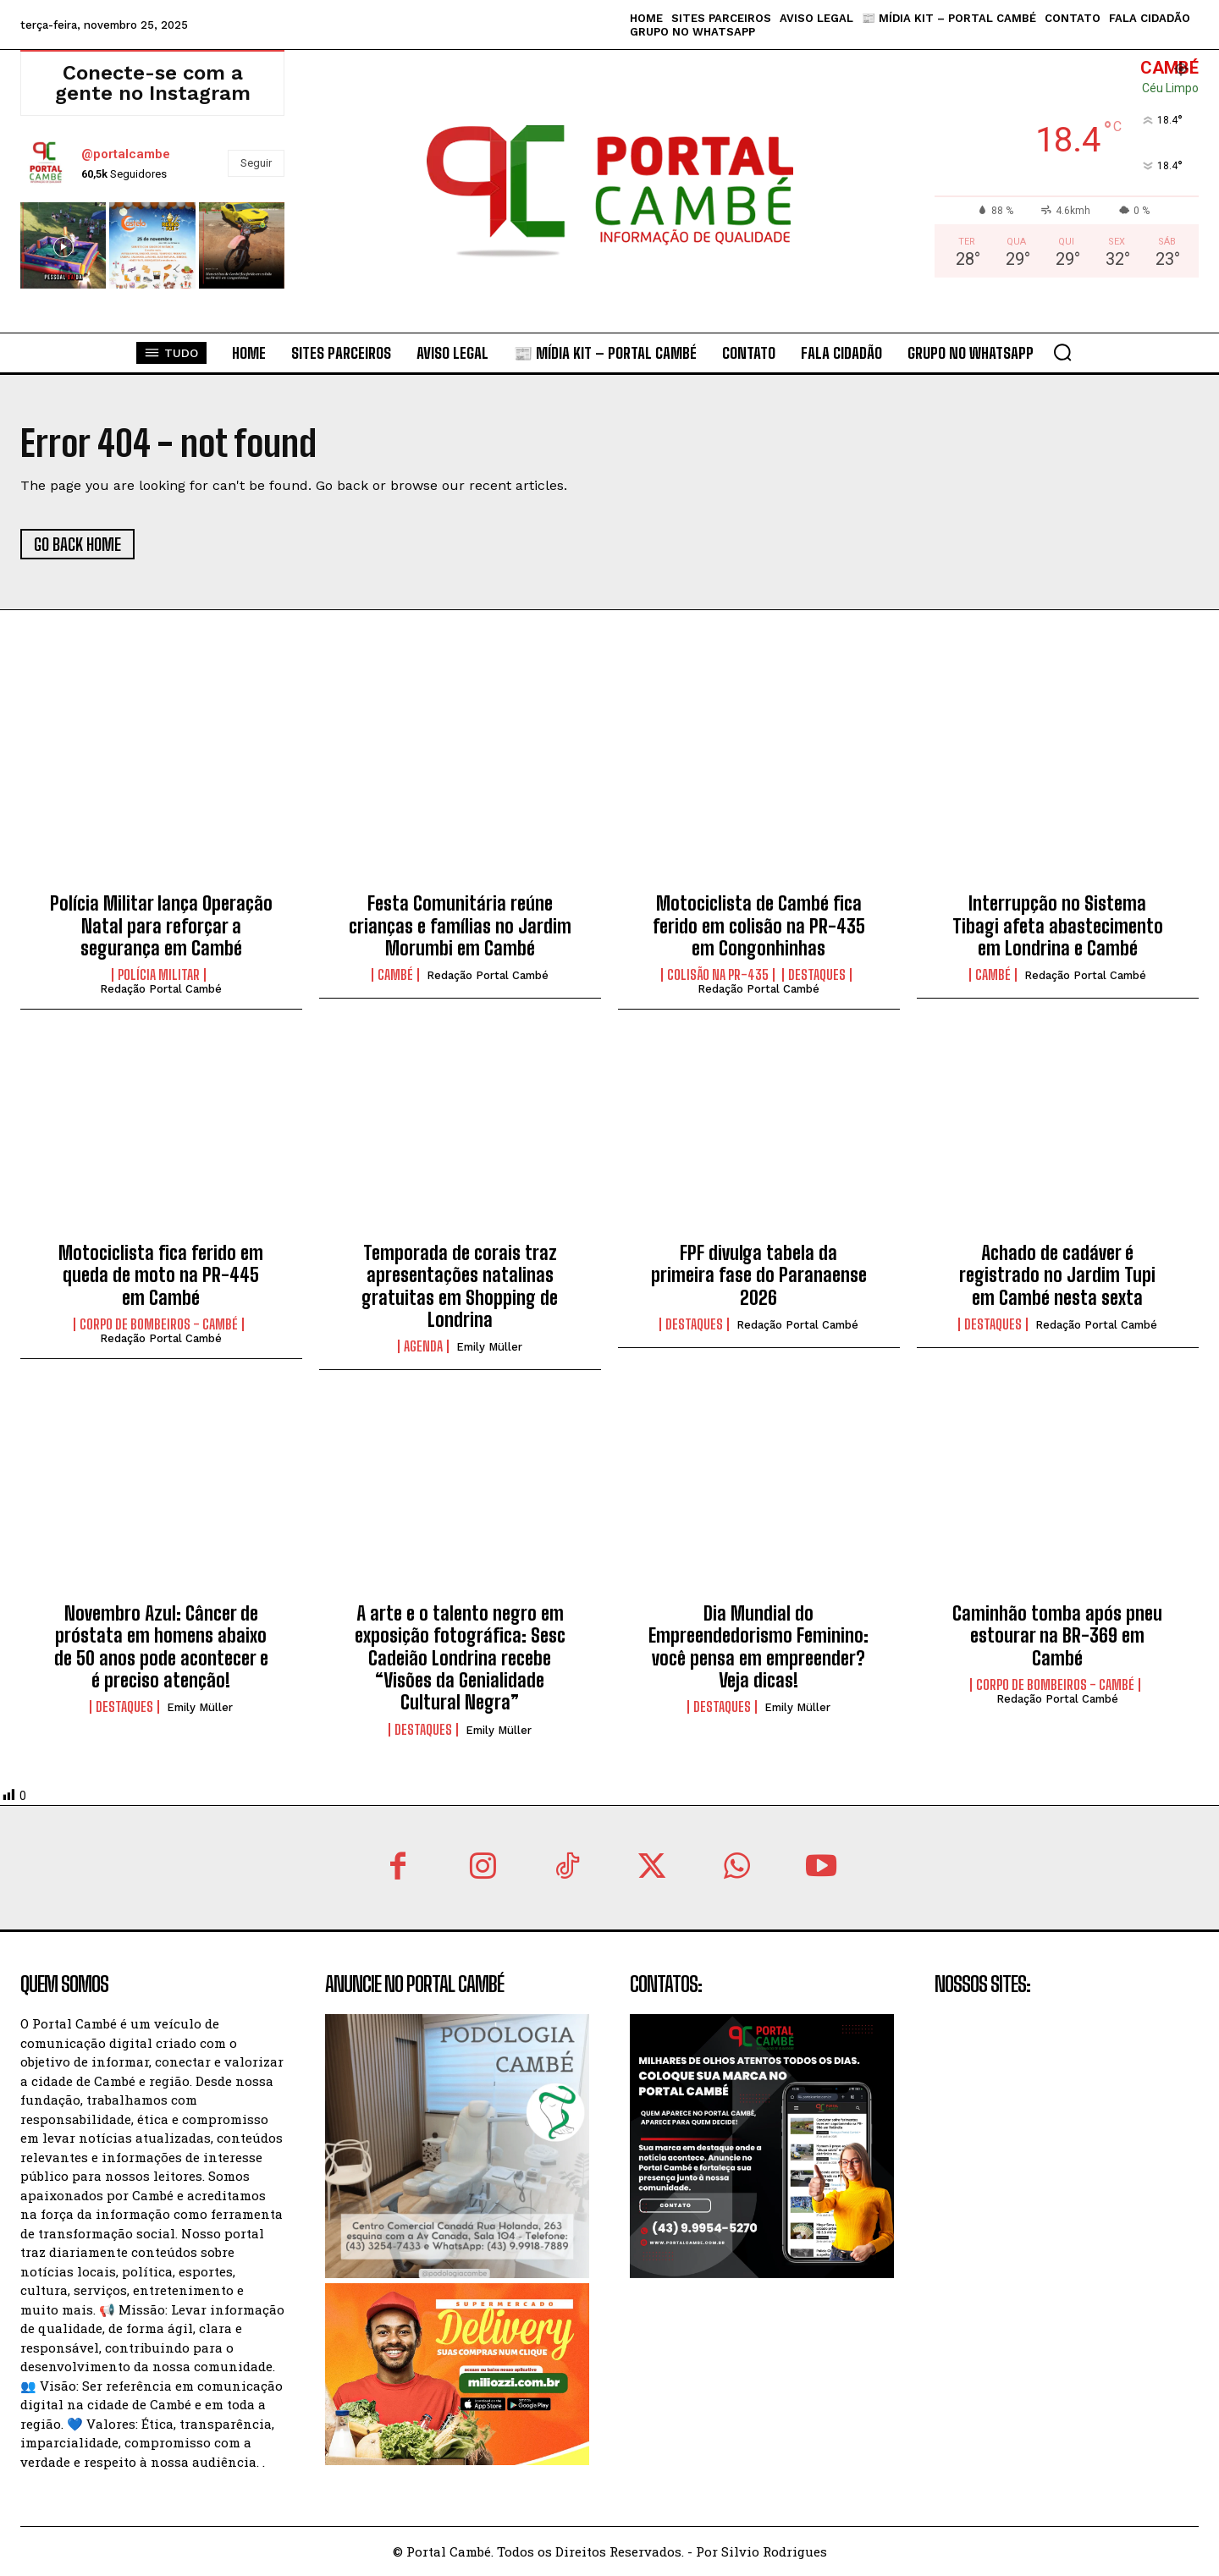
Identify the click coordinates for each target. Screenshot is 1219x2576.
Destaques (817, 975)
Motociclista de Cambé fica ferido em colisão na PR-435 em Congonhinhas (759, 926)
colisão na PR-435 (718, 975)
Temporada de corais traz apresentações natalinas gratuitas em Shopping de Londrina (459, 1286)
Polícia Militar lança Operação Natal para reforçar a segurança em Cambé (161, 926)
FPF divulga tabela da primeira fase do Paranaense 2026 (759, 1275)
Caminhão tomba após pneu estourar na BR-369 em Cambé (1057, 1636)
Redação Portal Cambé (161, 989)
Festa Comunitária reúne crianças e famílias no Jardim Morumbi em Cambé (460, 926)
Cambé (395, 975)
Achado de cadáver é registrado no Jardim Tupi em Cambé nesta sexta (1057, 1275)
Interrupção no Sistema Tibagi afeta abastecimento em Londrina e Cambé (1057, 926)
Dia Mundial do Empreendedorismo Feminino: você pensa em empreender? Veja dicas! (758, 1647)
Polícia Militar (159, 975)
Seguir (256, 163)
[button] (1062, 352)
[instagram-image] (63, 245)
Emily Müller (489, 1346)
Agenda (423, 1346)
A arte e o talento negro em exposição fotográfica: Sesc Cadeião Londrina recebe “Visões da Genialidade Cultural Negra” (460, 1658)
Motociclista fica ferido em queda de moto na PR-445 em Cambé (160, 1275)
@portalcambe (125, 154)
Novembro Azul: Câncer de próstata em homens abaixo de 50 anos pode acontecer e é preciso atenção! (161, 1647)
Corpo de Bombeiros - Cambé (159, 1324)
